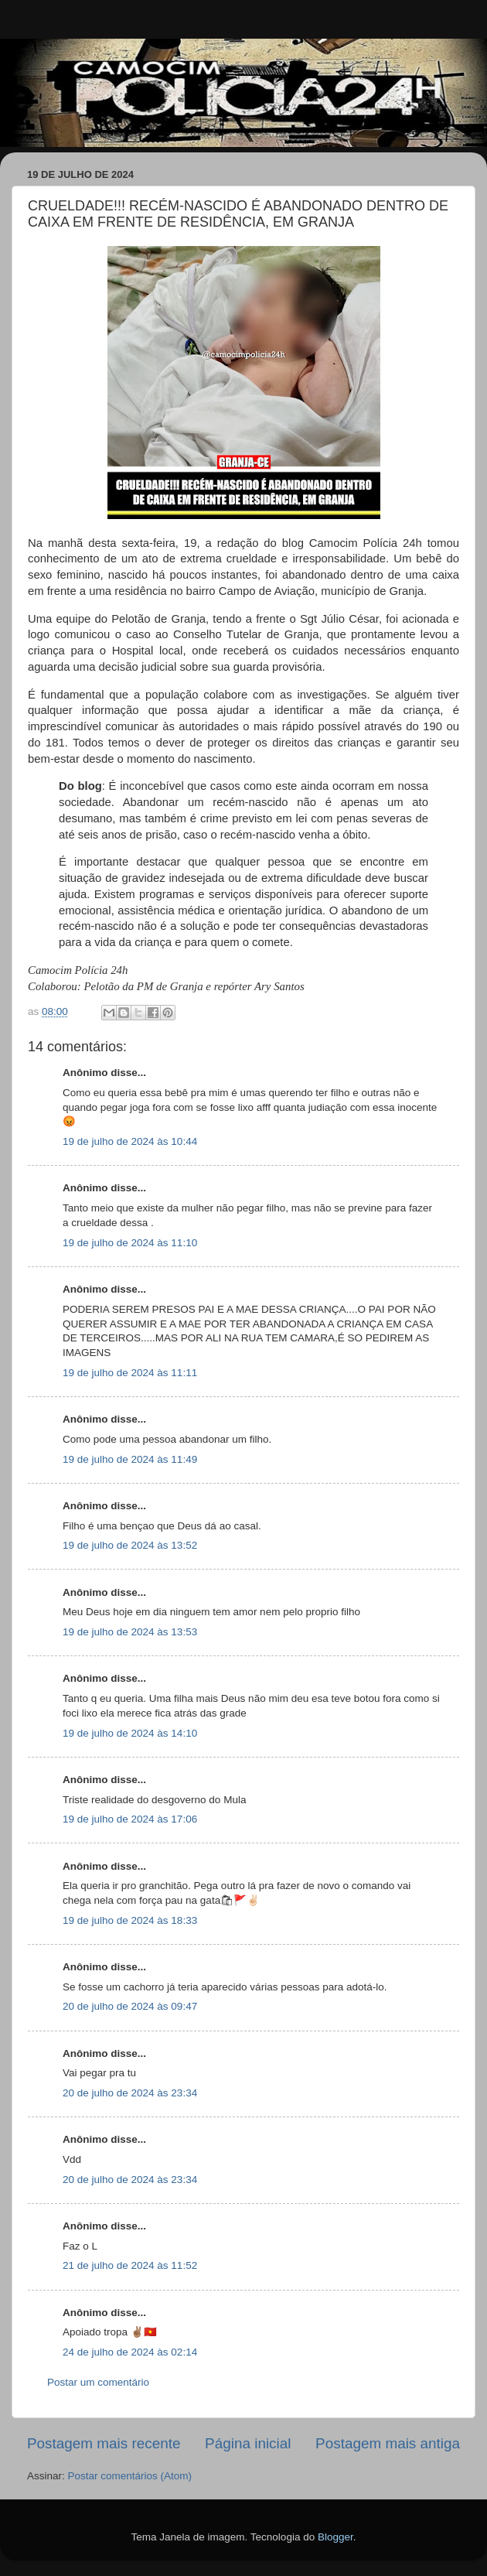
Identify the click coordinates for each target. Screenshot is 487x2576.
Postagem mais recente (103, 2443)
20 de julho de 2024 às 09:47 (130, 2006)
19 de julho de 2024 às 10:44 (130, 1141)
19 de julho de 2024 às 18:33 (130, 1920)
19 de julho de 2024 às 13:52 (130, 1545)
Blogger (335, 2537)
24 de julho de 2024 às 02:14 (130, 2352)
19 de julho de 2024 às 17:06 (130, 1819)
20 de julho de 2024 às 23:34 (130, 2093)
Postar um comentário (98, 2382)
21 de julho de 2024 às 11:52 (130, 2265)
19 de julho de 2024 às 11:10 (130, 1243)
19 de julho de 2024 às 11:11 (130, 1373)
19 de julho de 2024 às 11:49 (130, 1459)
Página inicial (248, 2443)
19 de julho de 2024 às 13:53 (130, 1632)
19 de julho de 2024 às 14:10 (130, 1733)
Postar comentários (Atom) (130, 2476)
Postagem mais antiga (387, 2443)
